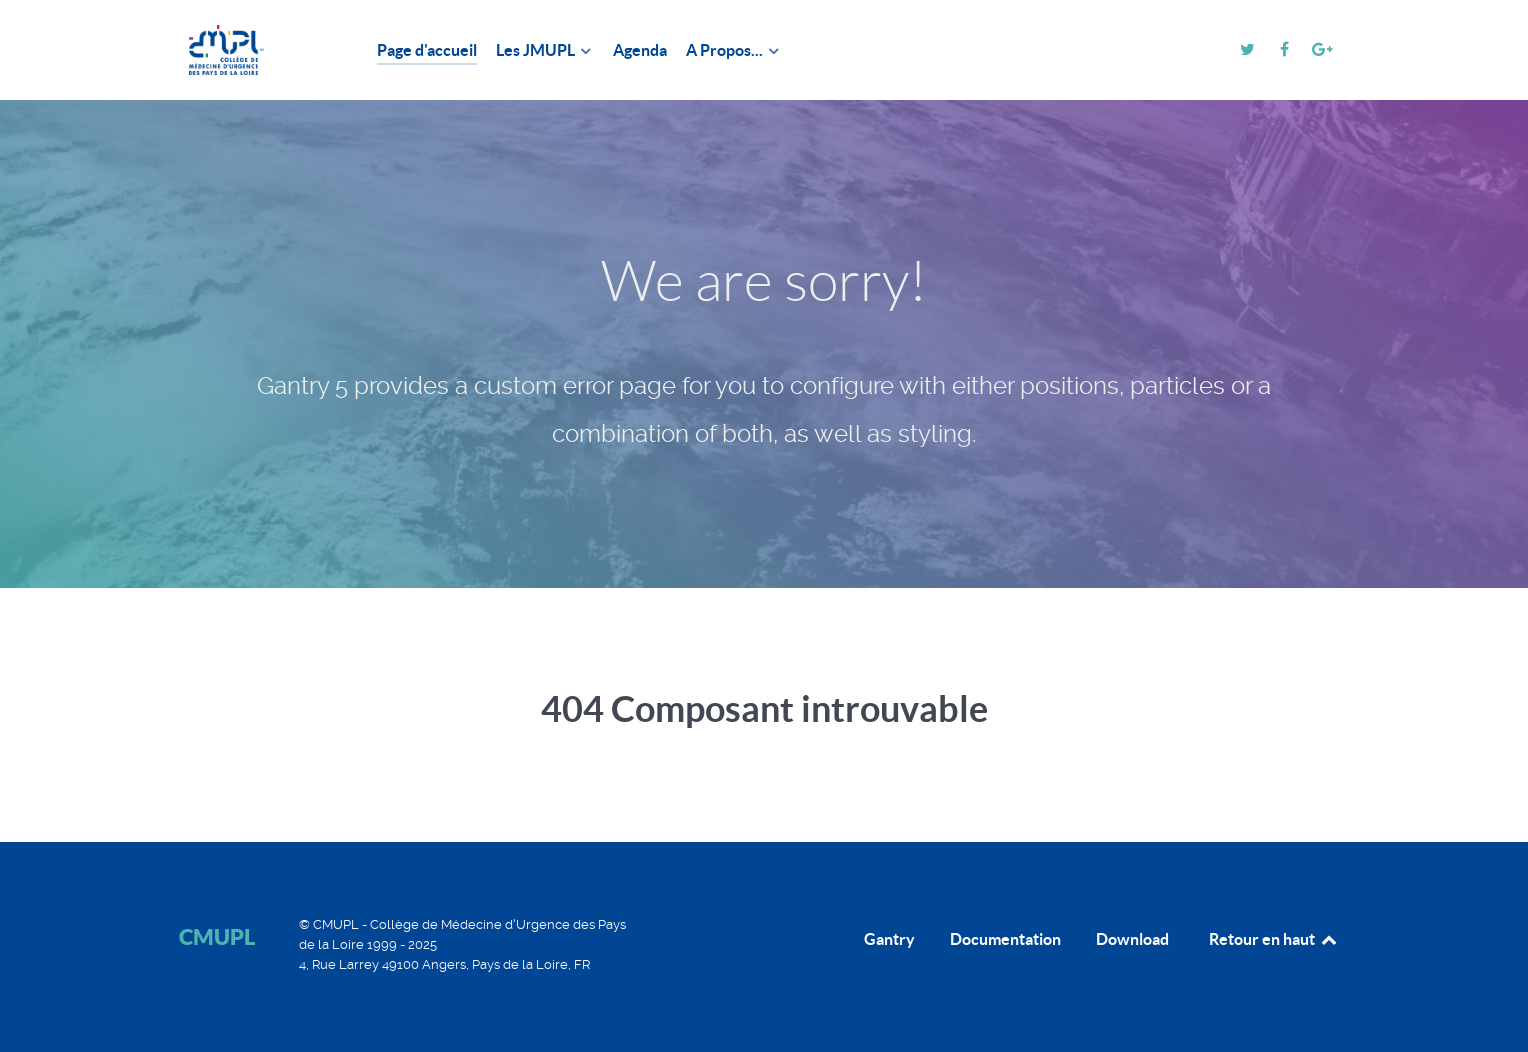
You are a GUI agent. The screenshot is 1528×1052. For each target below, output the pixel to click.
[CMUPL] (254, 50)
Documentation (1005, 939)
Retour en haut (1274, 939)
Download (1132, 939)
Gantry (889, 939)
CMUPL (217, 936)
